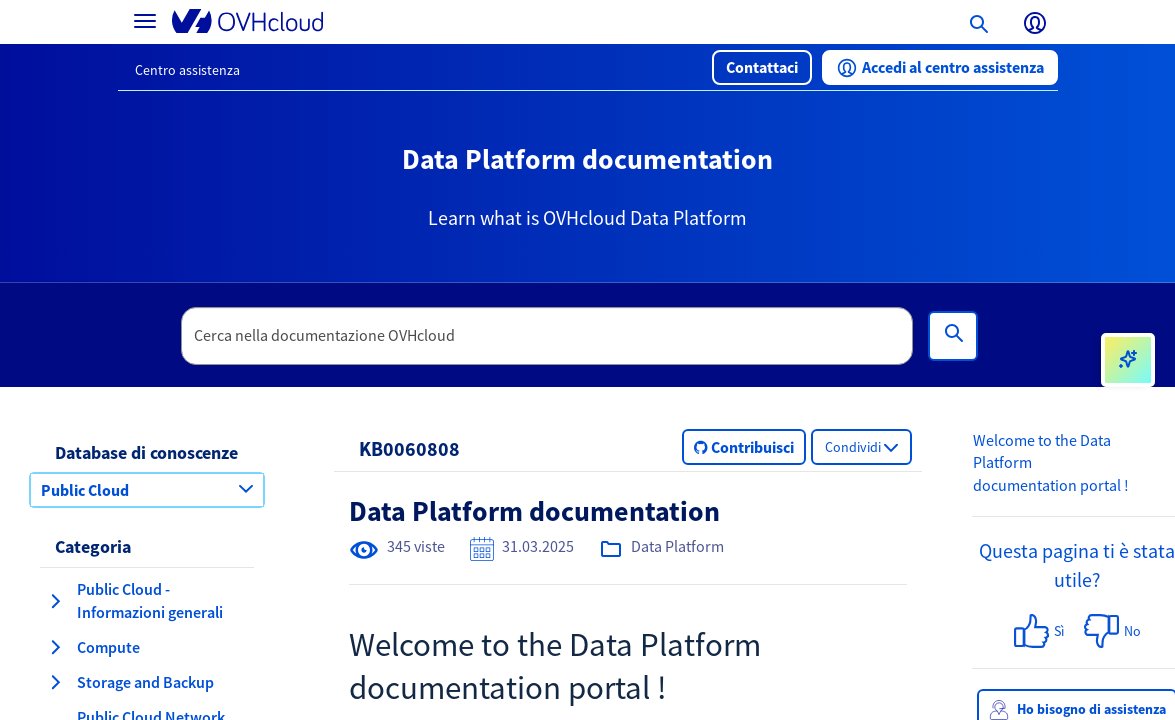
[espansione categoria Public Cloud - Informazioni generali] (55, 601)
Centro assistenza (187, 70)
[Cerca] (953, 336)
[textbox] (547, 336)
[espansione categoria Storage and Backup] (55, 682)
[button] (762, 67)
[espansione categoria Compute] (55, 647)
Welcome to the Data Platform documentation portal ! (1051, 463)
